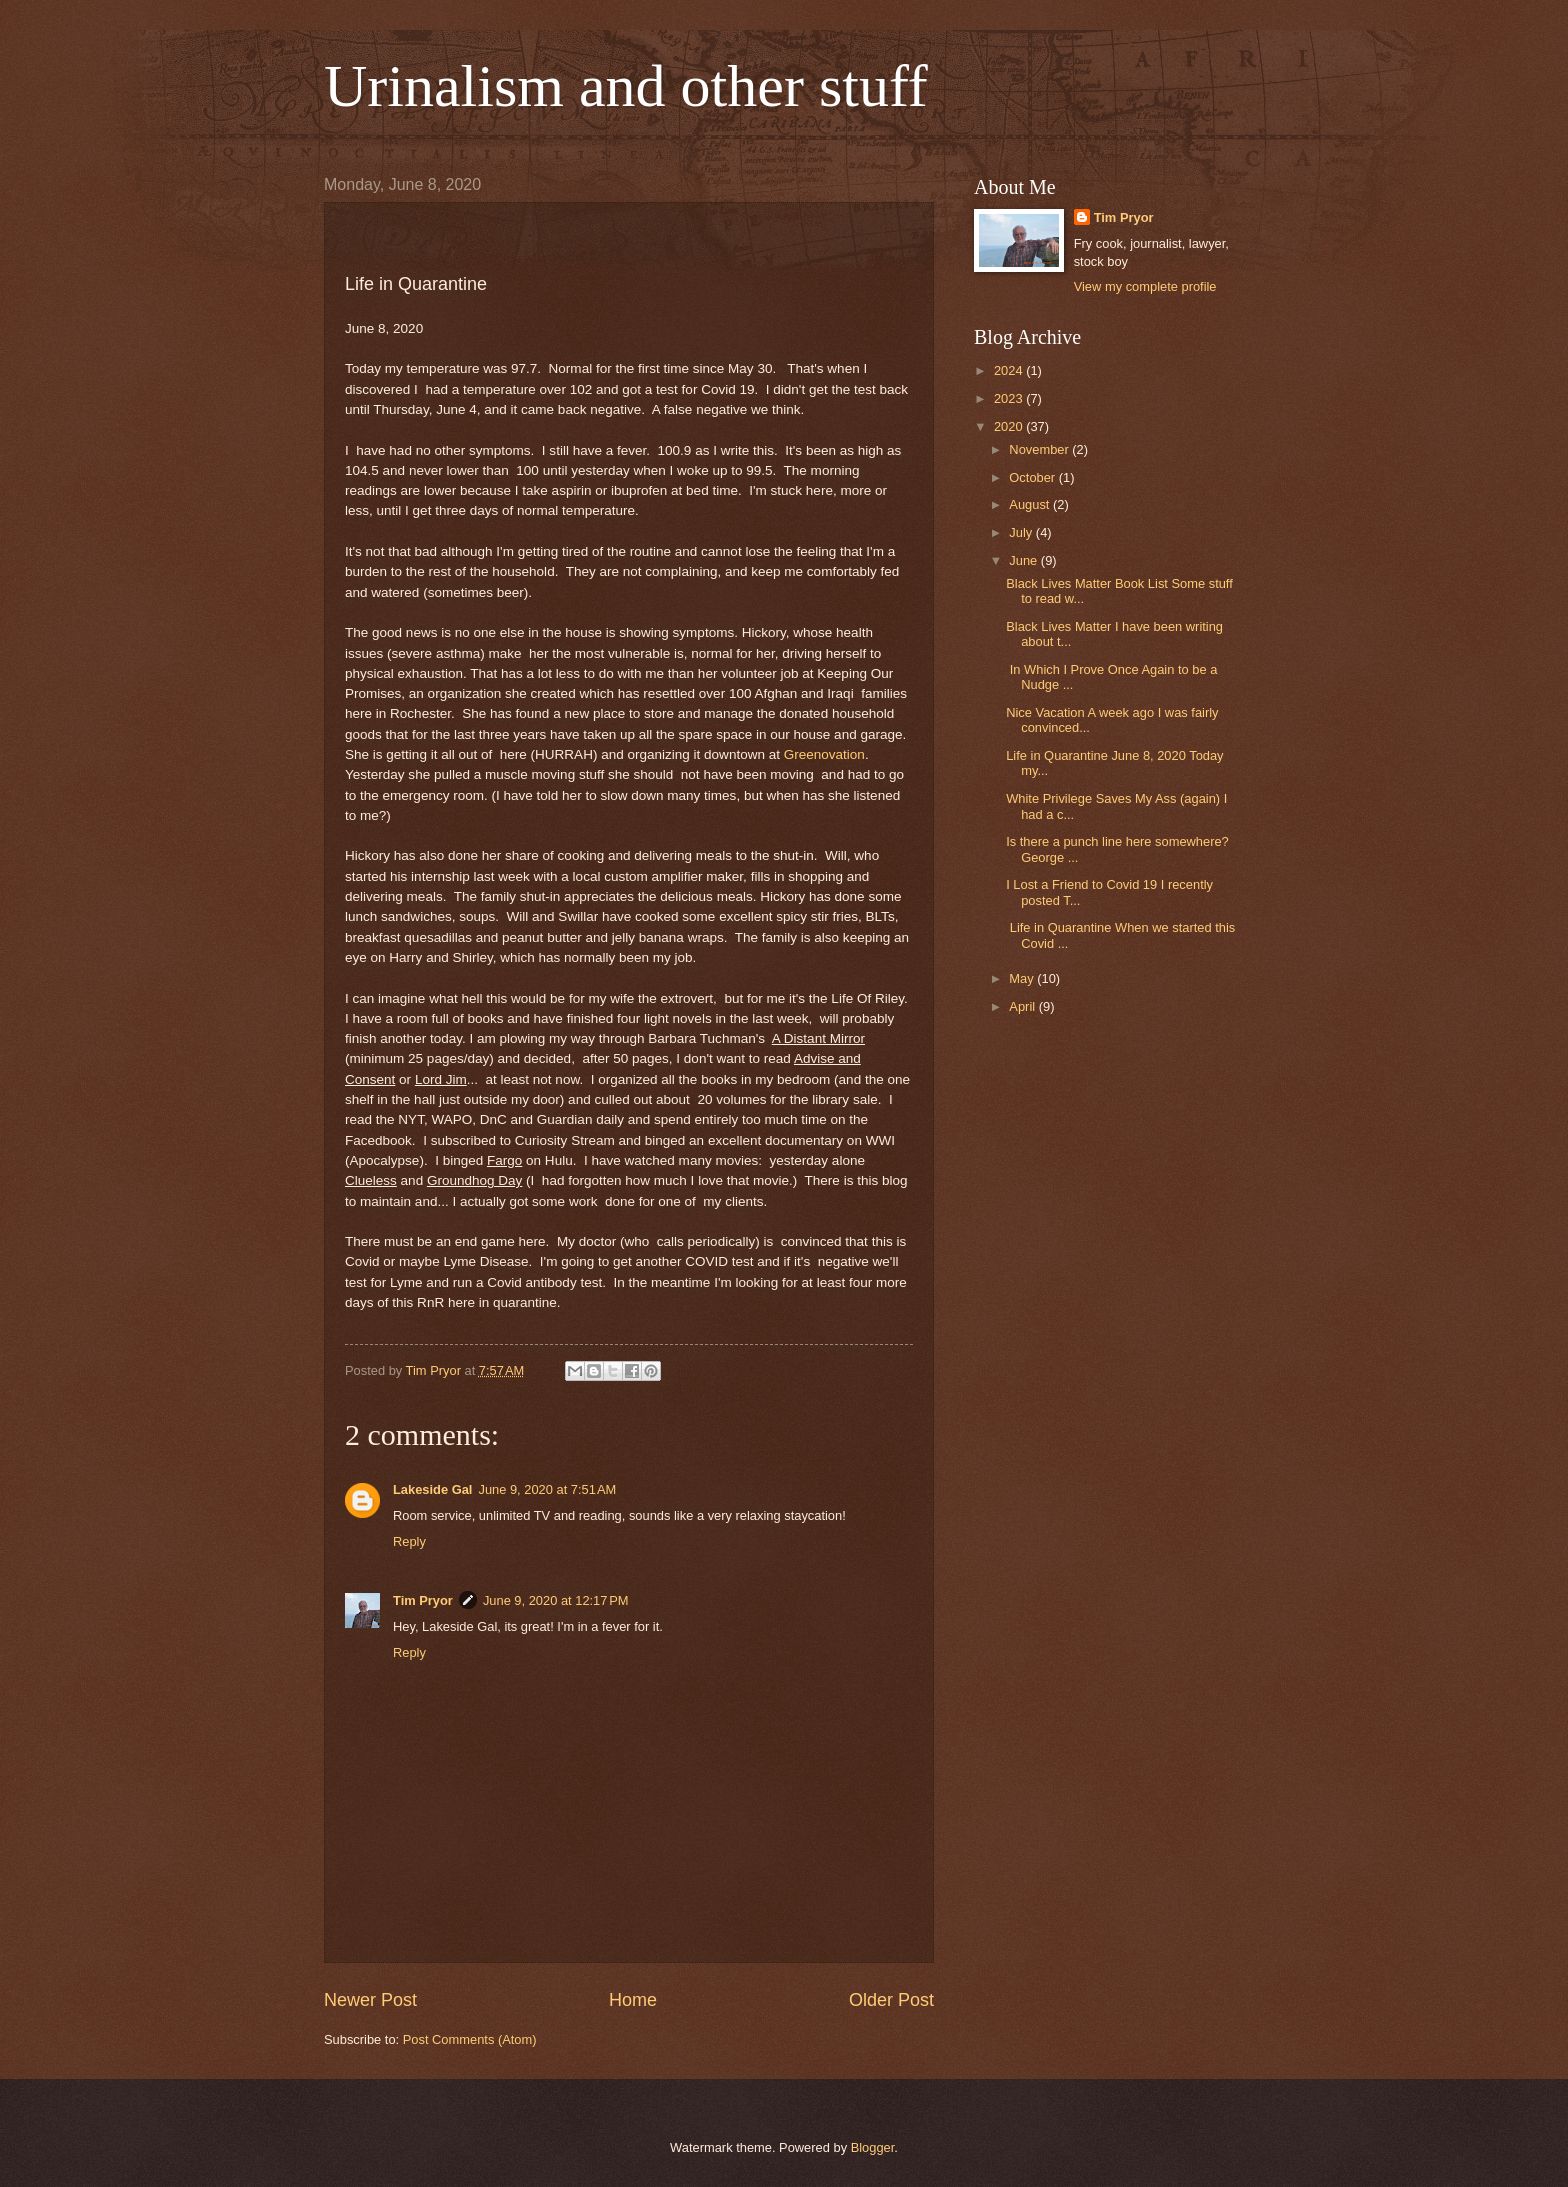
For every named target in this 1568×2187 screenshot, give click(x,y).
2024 (1010, 370)
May (1023, 978)
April (1023, 1006)
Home (633, 2000)
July (1022, 532)
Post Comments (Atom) (470, 2039)
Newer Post (370, 2000)
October (1033, 477)
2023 (1010, 398)
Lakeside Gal (432, 1489)
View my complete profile (1145, 286)
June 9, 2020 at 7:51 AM (547, 1489)
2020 (1010, 426)
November (1040, 449)
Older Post (891, 2000)
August (1031, 504)
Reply (409, 1541)
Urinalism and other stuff (626, 86)
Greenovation (824, 754)
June (1025, 560)
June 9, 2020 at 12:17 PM (556, 1600)
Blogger (873, 2147)
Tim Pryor (423, 1600)
